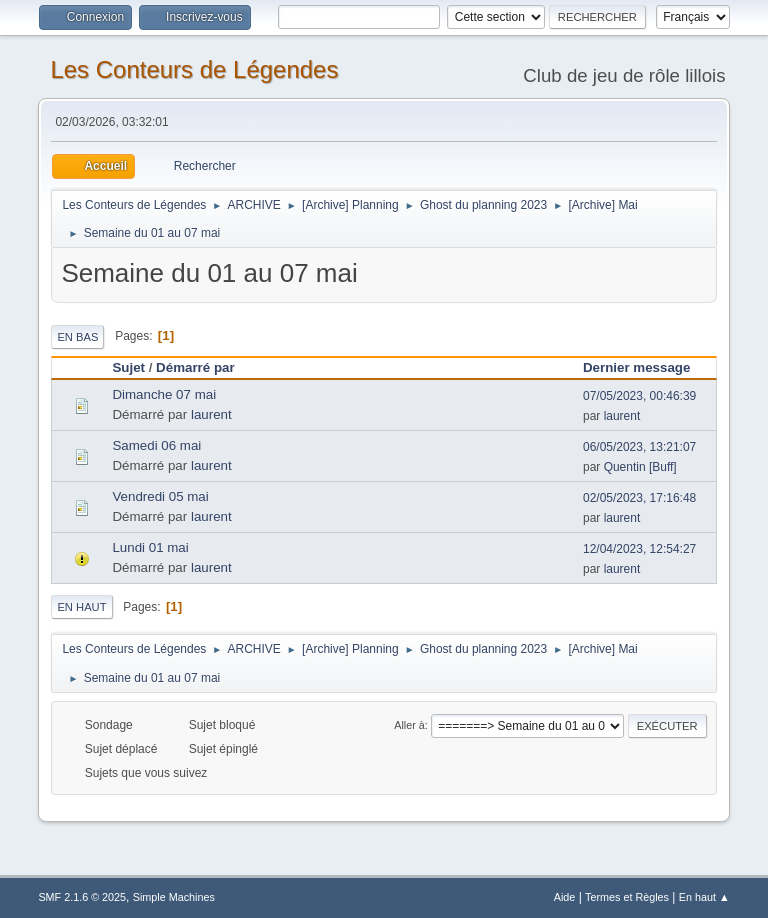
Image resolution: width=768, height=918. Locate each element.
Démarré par (204, 367)
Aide (565, 897)
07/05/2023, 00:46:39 (639, 396)
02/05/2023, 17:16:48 (639, 498)
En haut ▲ (704, 897)
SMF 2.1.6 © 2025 (82, 897)
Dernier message (636, 367)
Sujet (128, 367)
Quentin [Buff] (640, 467)
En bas (77, 337)
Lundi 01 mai (150, 547)
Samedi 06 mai (156, 445)
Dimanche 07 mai (164, 394)
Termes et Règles (627, 897)
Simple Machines (174, 897)
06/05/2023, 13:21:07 (639, 447)
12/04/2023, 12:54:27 (639, 549)
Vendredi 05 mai (160, 496)
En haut (81, 607)
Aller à (409, 725)
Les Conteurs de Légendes (194, 69)
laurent (211, 414)
